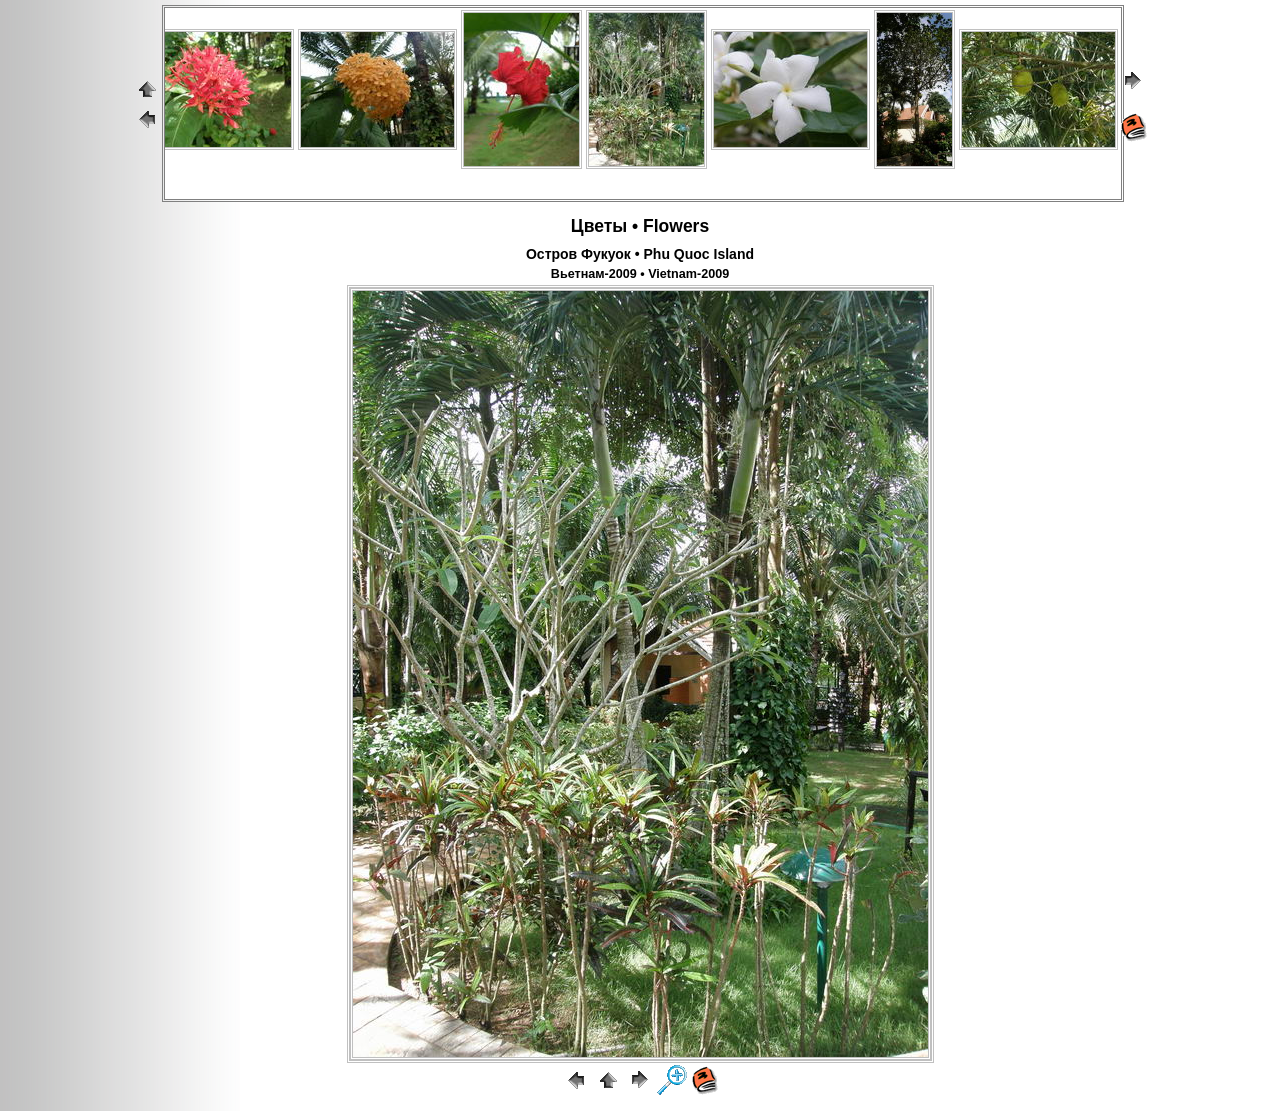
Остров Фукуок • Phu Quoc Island (640, 254)
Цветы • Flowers (640, 226)
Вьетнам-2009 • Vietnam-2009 (640, 274)
